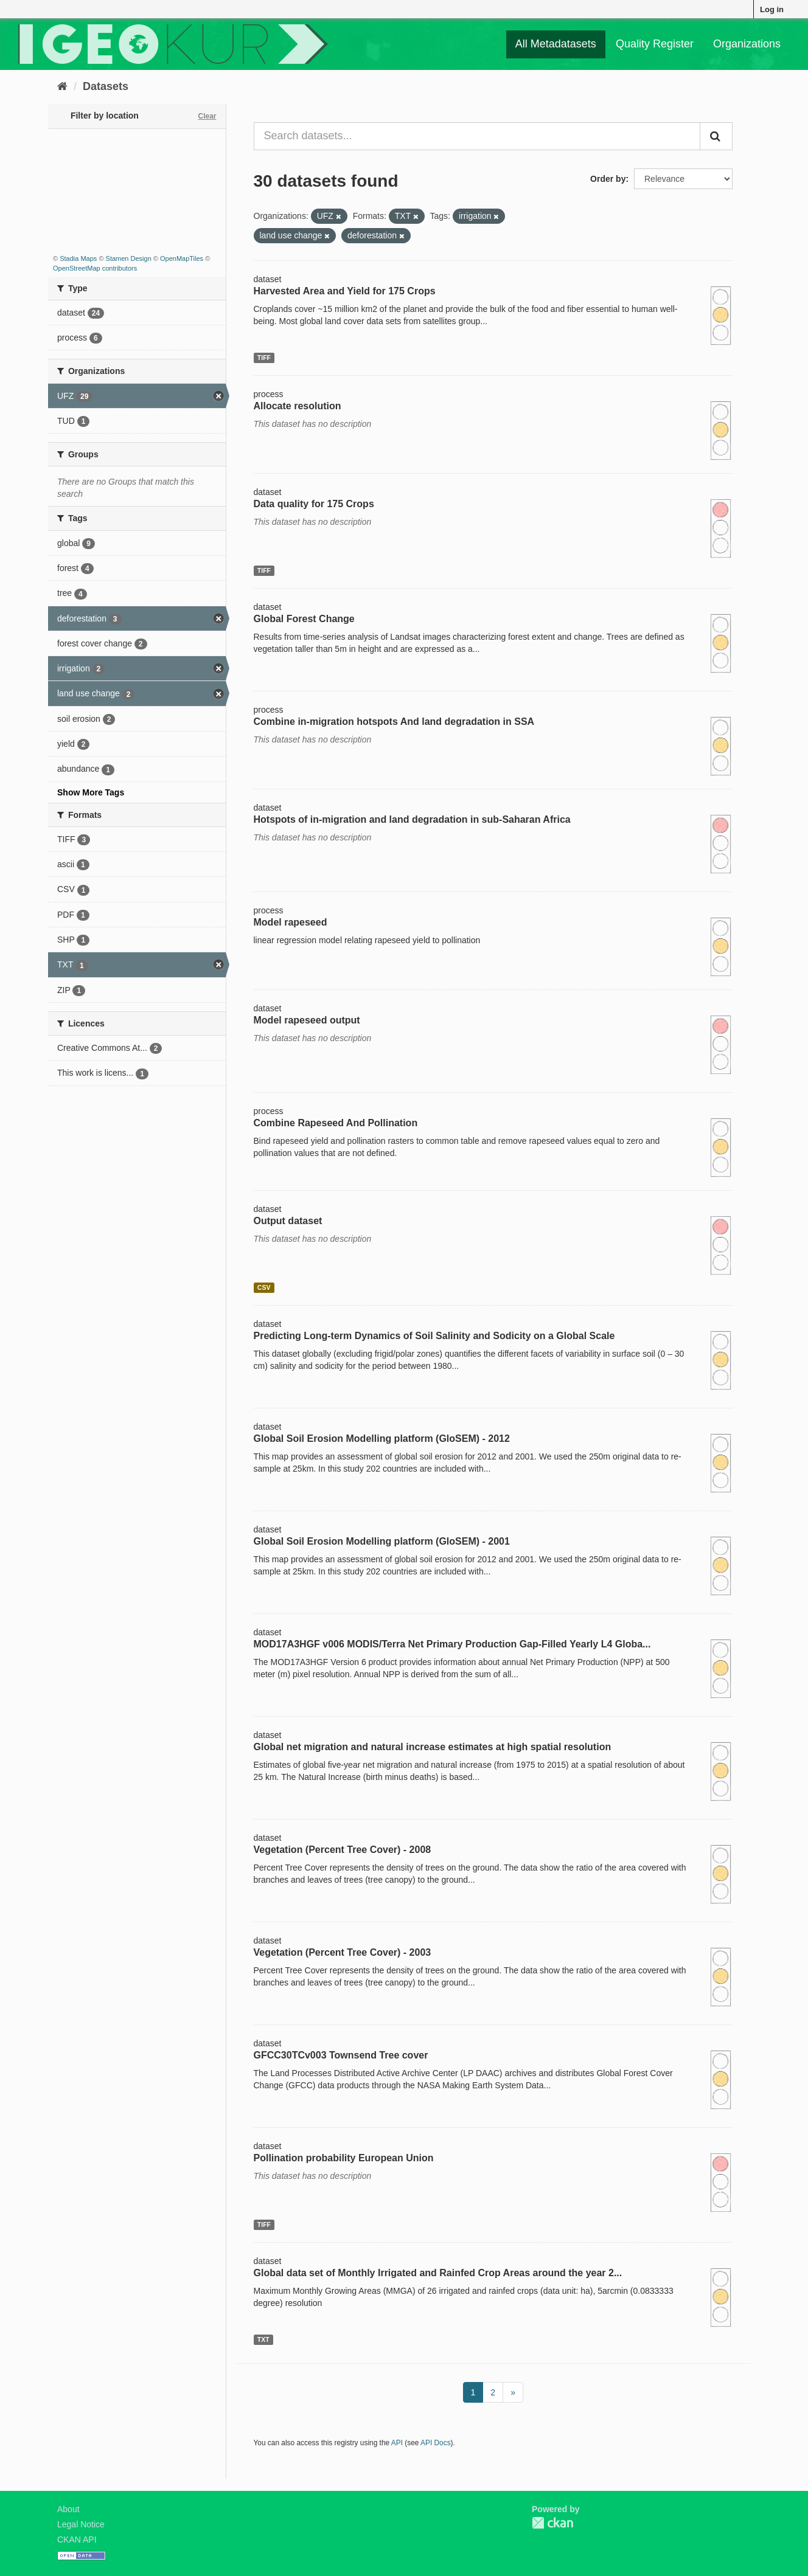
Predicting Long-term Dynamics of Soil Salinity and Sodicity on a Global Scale (434, 1336)
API (397, 2443)
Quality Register (655, 44)
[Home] (62, 86)
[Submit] (716, 136)
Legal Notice (81, 2524)
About (68, 2509)
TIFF (264, 357)
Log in (772, 9)
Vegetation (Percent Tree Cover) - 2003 (342, 1952)
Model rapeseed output (307, 1020)
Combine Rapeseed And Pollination (336, 1123)
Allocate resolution (297, 406)
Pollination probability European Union (344, 2158)
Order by (607, 179)
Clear (207, 116)
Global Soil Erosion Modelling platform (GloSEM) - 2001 (382, 1541)
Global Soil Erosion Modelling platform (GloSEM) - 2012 (382, 1438)
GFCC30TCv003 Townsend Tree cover (341, 2055)
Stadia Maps (78, 258)
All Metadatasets (555, 44)
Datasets (105, 86)
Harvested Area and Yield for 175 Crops (345, 291)
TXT (263, 2339)
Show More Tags (90, 792)
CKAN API (77, 2539)
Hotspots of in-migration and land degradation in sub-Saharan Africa (412, 819)
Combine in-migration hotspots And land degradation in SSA (394, 721)
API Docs (435, 2443)
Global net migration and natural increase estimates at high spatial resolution (432, 1747)
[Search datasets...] (477, 136)
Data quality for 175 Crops (314, 504)
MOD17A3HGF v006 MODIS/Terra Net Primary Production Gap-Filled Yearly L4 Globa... (452, 1644)
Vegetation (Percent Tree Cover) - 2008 (342, 1849)
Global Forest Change (304, 619)
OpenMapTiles (181, 258)
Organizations (747, 44)
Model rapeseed (290, 922)
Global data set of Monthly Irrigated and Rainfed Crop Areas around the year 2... (438, 2273)
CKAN (552, 2522)
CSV (264, 1287)
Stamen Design (129, 258)
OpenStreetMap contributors (95, 268)
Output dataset (288, 1221)
